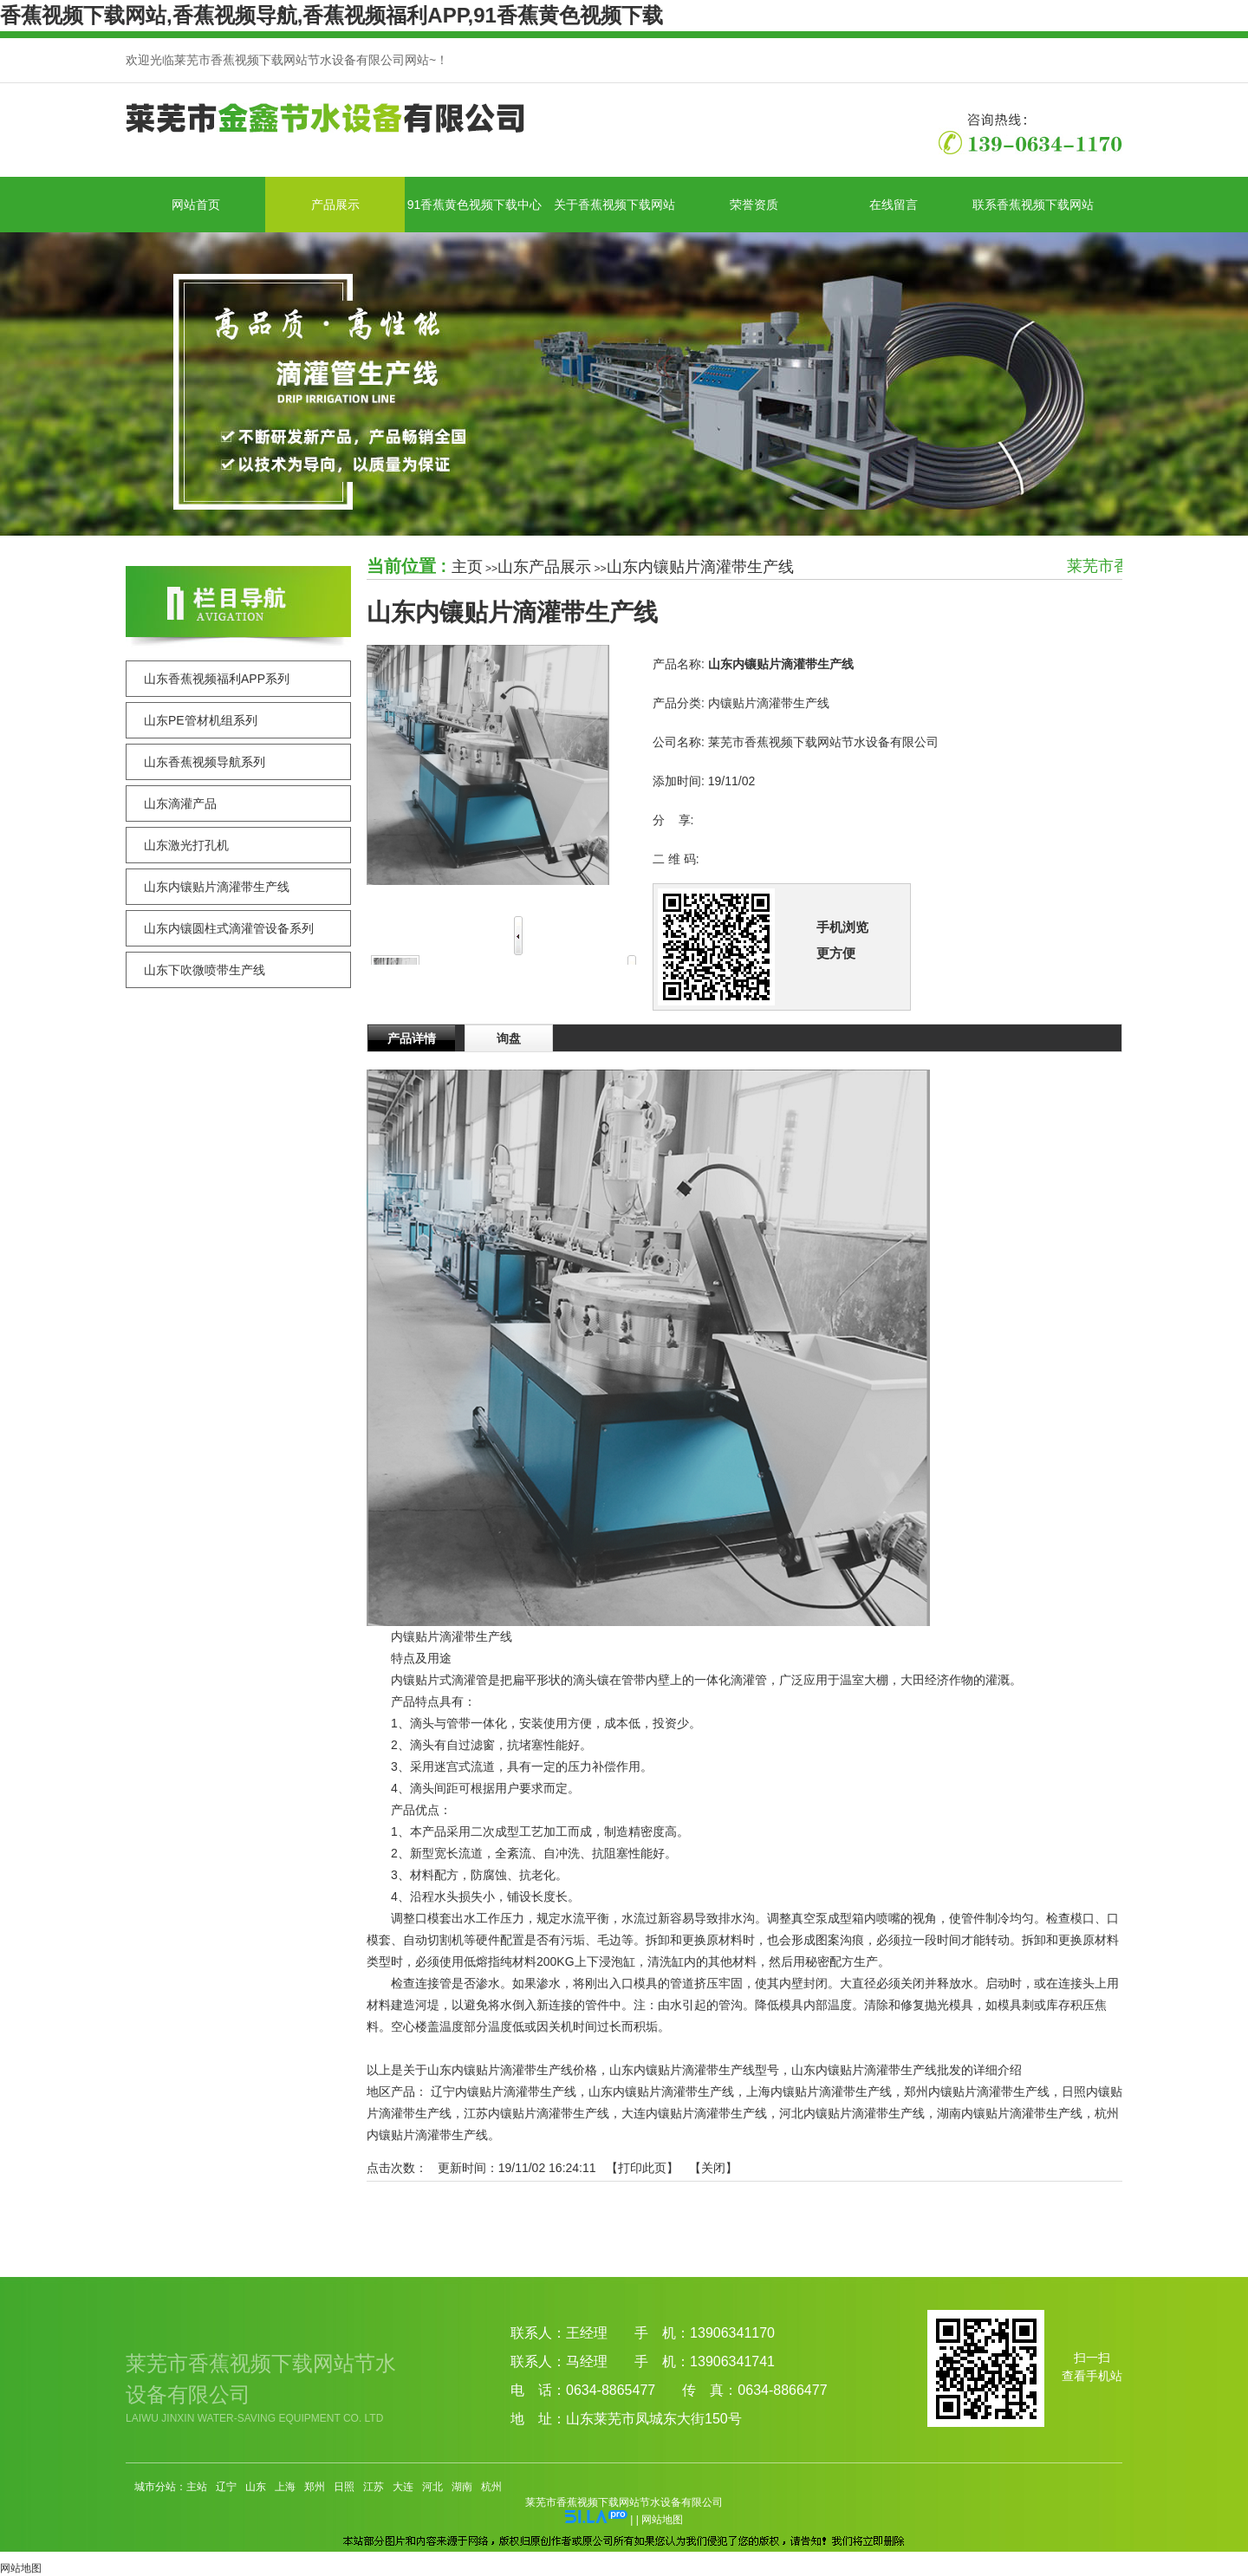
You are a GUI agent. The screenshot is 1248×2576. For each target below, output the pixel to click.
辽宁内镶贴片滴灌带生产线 (503, 2091)
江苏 (373, 2487)
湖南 (462, 2487)
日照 (344, 2487)
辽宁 (226, 2487)
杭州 (491, 2487)
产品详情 (411, 1038)
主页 (467, 567)
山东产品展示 (544, 567)
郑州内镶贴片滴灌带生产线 (977, 2091)
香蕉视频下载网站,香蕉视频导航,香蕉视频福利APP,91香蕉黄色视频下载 (331, 15)
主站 (196, 2487)
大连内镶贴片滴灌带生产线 (694, 2113)
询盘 (509, 1038)
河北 (432, 2487)
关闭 (713, 2168)
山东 (255, 2487)
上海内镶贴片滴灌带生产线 (819, 2091)
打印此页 (642, 2168)
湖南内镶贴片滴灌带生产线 (1009, 2113)
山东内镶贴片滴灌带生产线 (700, 567)
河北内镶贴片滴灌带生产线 (852, 2113)
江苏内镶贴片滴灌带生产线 (536, 2113)
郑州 (314, 2487)
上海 (285, 2487)
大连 (403, 2487)
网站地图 (662, 2520)
